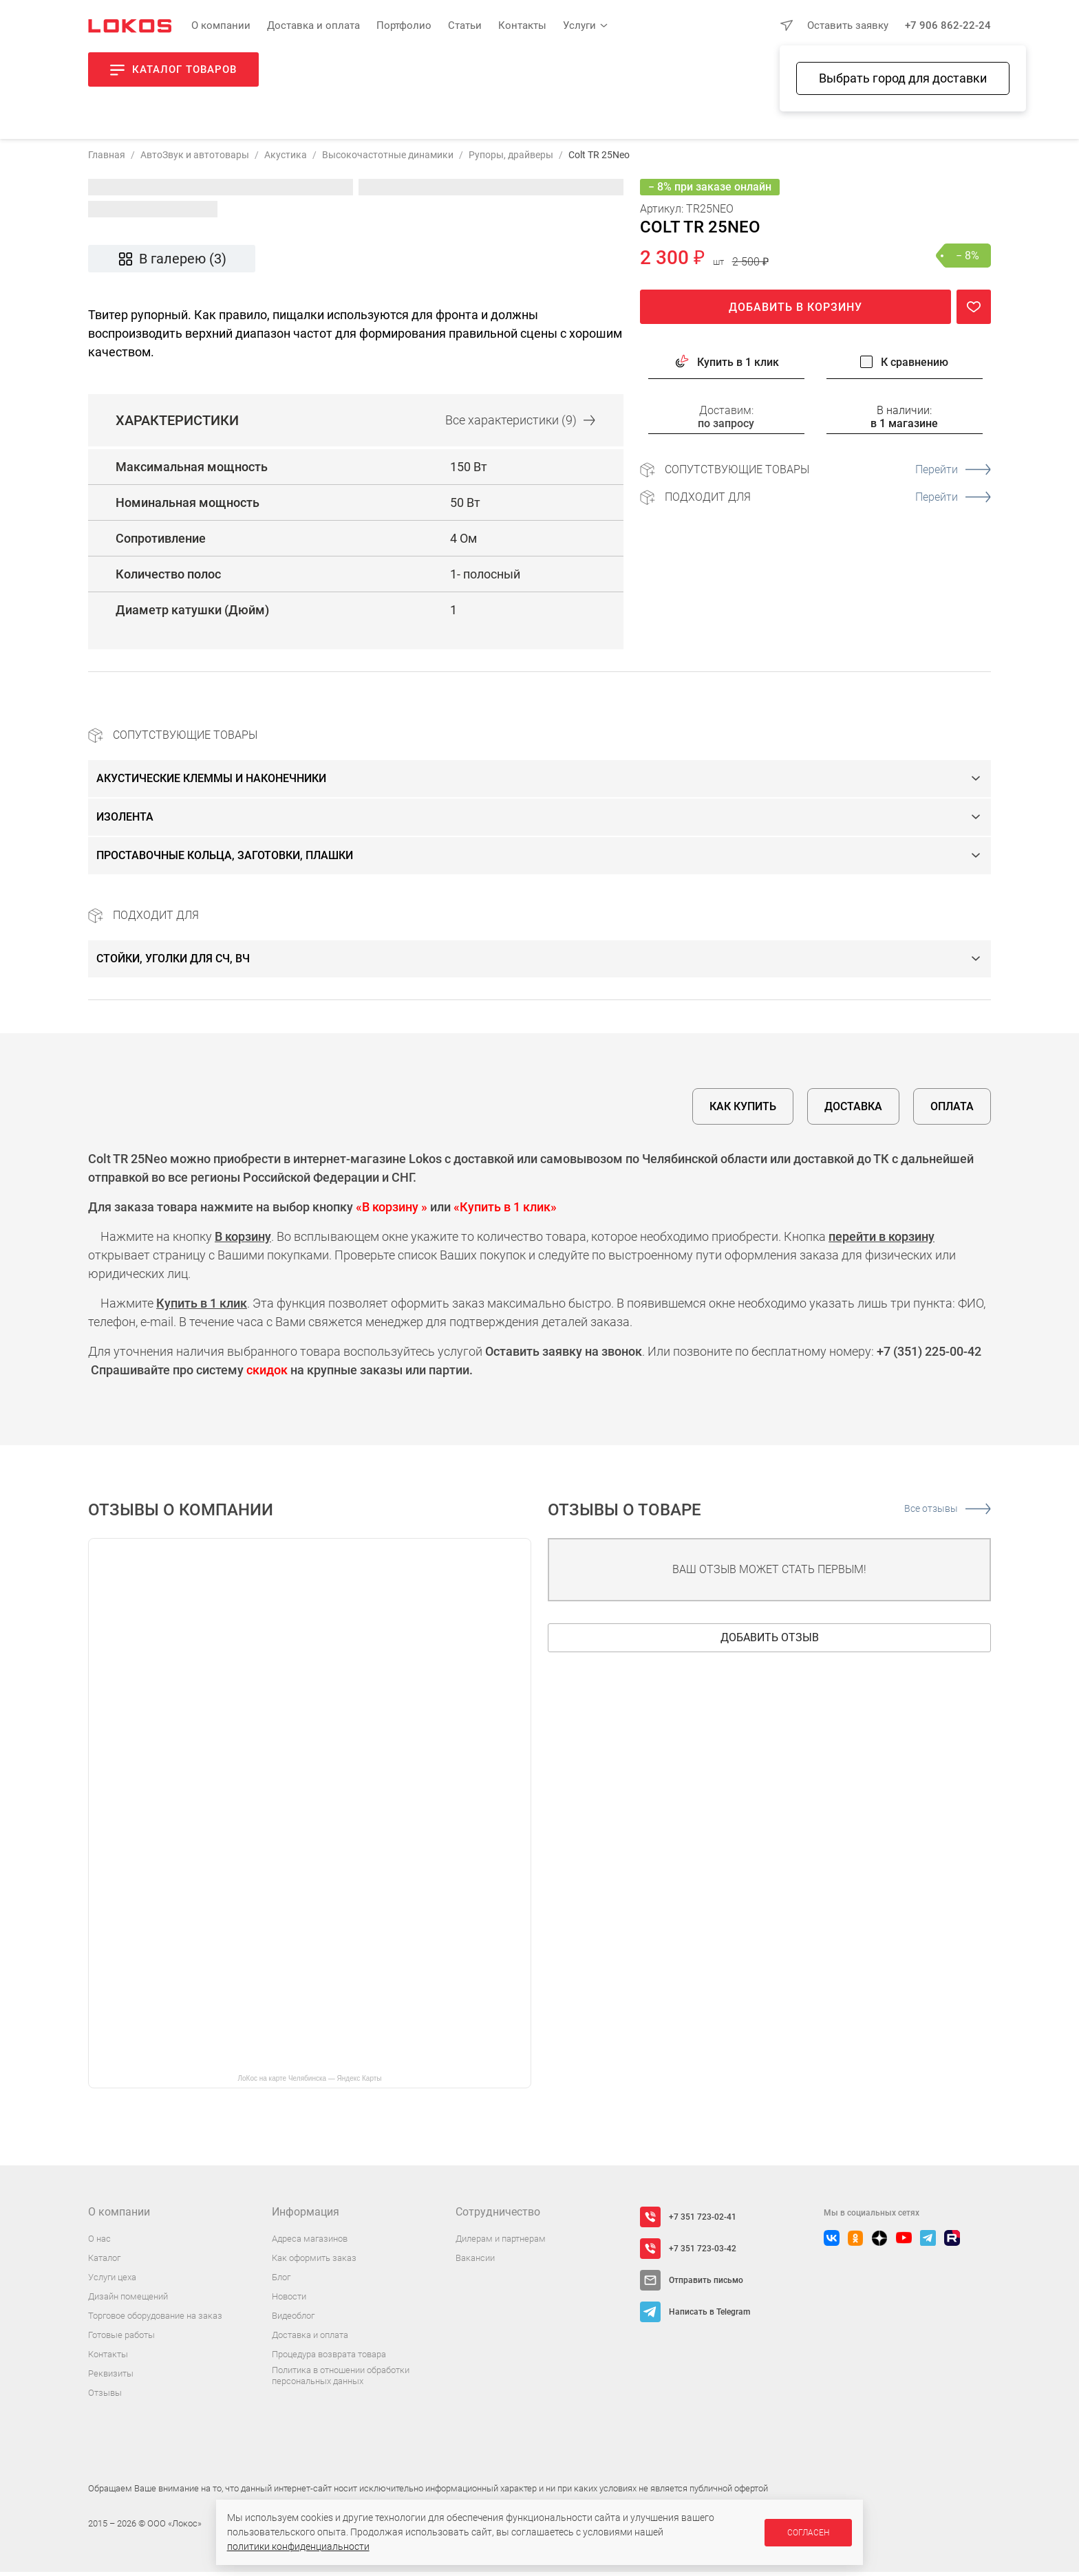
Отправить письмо (706, 2284)
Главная (106, 159)
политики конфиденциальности (298, 2546)
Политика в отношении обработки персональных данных (340, 2379)
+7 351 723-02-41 (702, 2221)
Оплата (952, 1110)
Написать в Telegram (709, 2316)
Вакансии (475, 2262)
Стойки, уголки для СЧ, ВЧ (173, 962)
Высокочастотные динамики (387, 159)
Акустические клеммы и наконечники (211, 782)
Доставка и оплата (313, 25)
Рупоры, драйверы (511, 159)
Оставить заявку (847, 25)
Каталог (104, 2262)
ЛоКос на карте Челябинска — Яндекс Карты (309, 2082)
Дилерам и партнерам (501, 2243)
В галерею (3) (171, 263)
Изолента (124, 820)
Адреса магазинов (310, 2243)
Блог (281, 2281)
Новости (289, 2300)
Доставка (853, 1110)
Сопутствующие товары (828, 474)
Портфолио (403, 25)
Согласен (808, 2532)
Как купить (742, 1110)
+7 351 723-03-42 (702, 2253)
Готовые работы (121, 2339)
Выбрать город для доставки (903, 78)
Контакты (522, 25)
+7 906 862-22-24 (948, 25)
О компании (220, 25)
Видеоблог (293, 2320)
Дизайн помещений (128, 2300)
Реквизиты (110, 2377)
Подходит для (828, 501)
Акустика (285, 159)
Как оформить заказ (314, 2262)
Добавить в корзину (795, 311)
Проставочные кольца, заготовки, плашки (224, 859)
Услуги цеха (112, 2281)
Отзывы (105, 2397)
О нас (99, 2243)
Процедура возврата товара (329, 2358)
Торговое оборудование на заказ (155, 2320)
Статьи (465, 25)
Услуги (579, 25)
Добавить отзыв (769, 1641)
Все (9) (520, 424)
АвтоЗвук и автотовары (194, 159)
